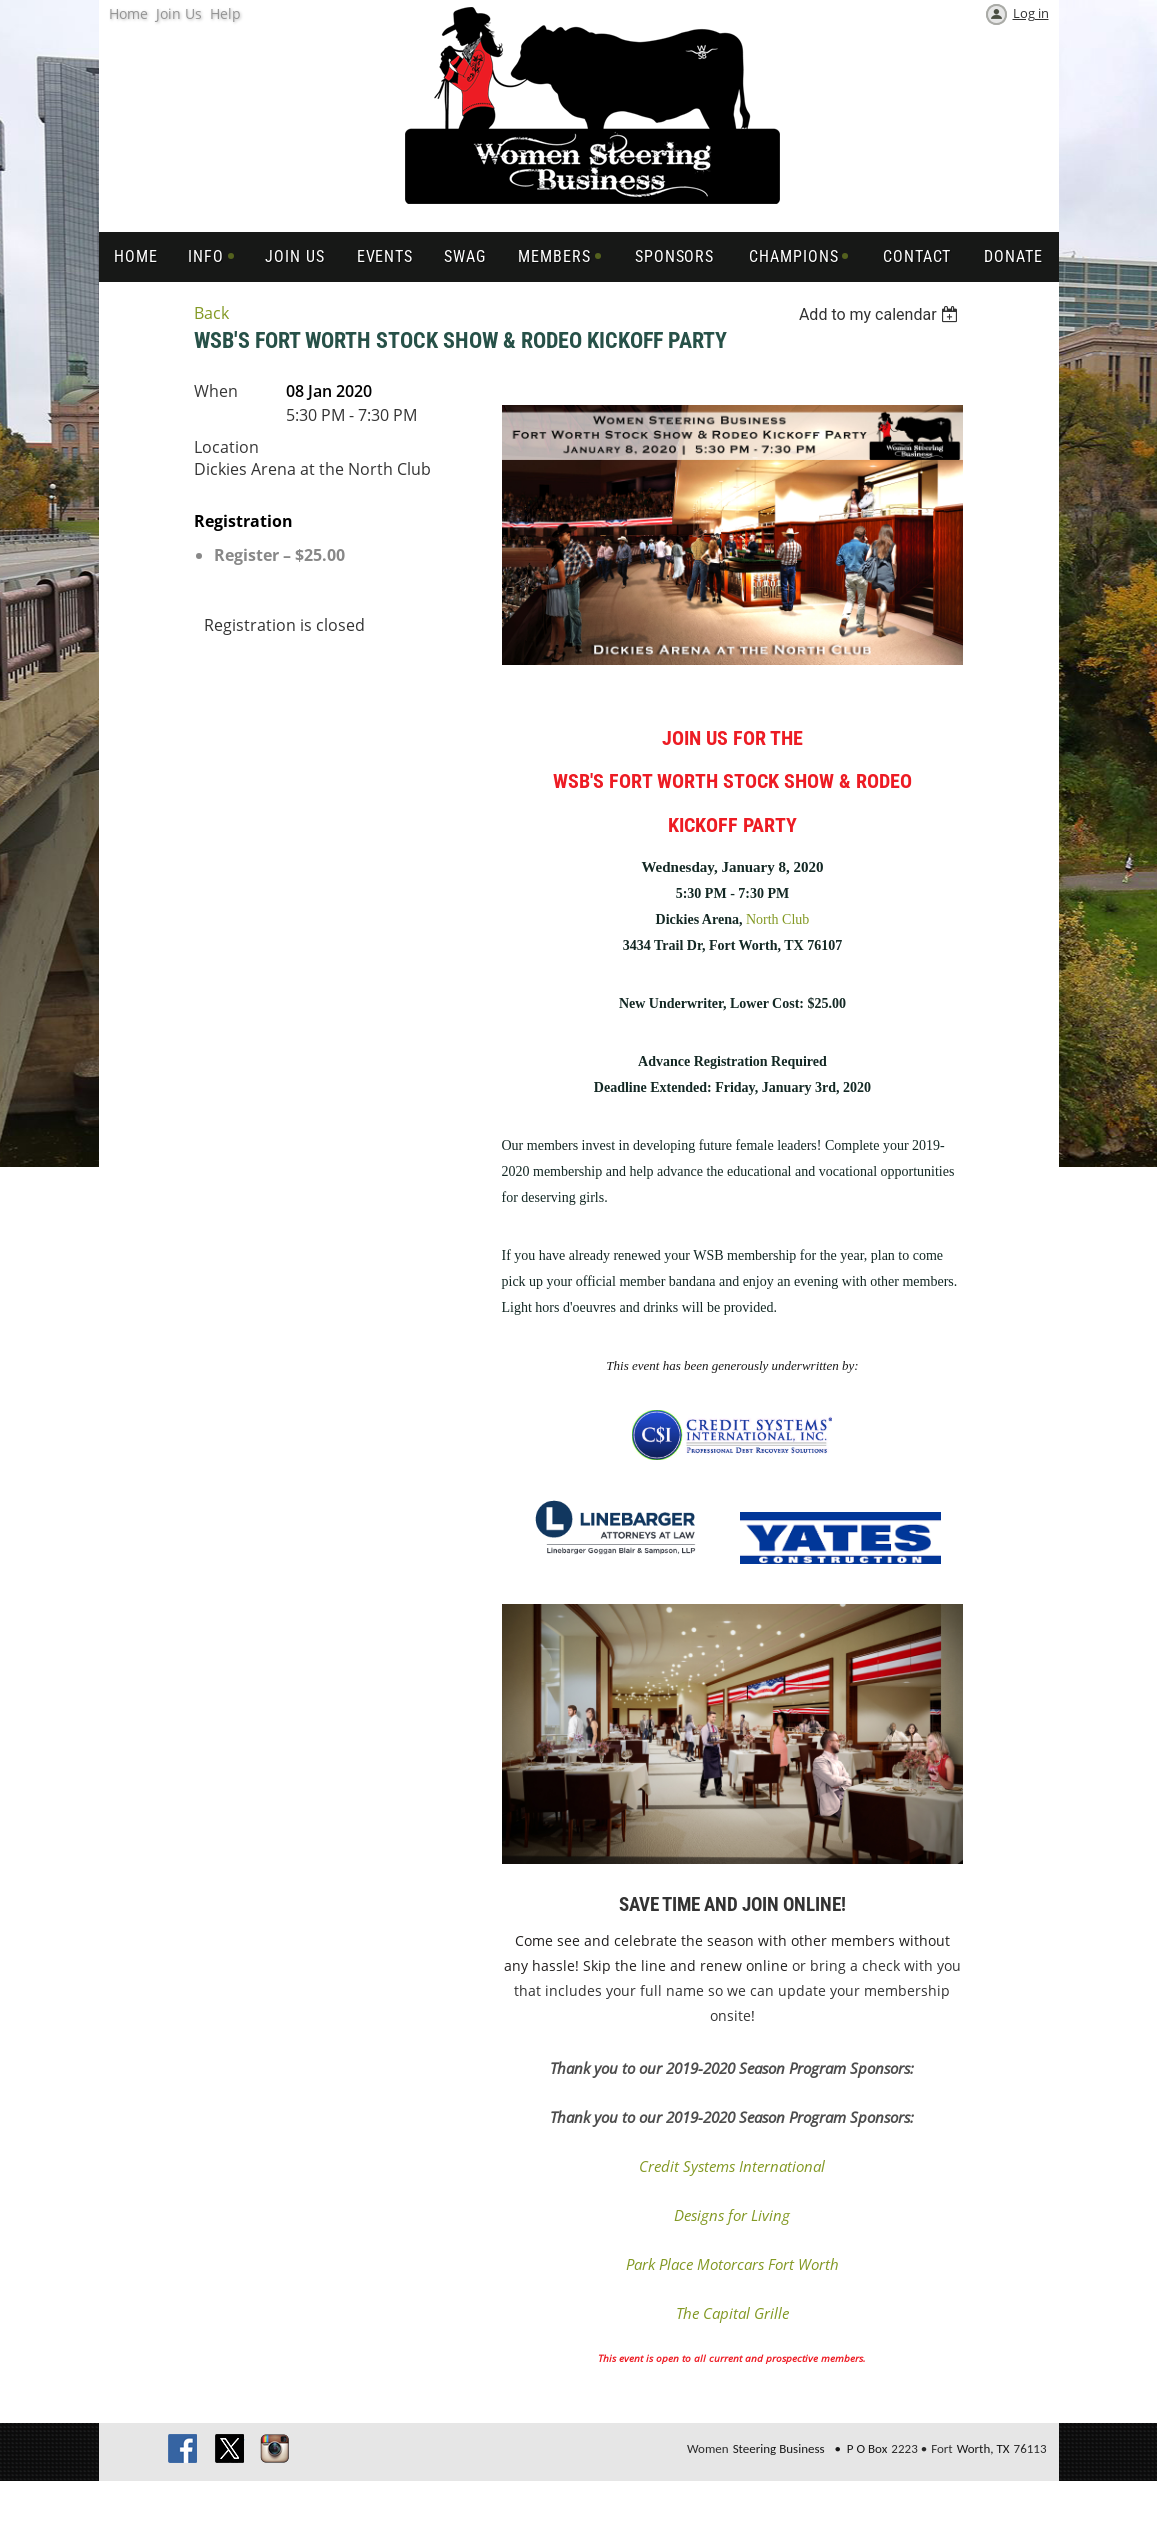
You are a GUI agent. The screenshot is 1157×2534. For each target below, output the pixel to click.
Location (226, 447)
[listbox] (881, 314)
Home (128, 13)
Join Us (179, 13)
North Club (777, 919)
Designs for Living (732, 2215)
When (216, 391)
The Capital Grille (732, 2313)
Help (225, 13)
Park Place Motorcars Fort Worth (732, 2264)
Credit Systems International (732, 2166)
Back (211, 313)
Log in (1031, 13)
